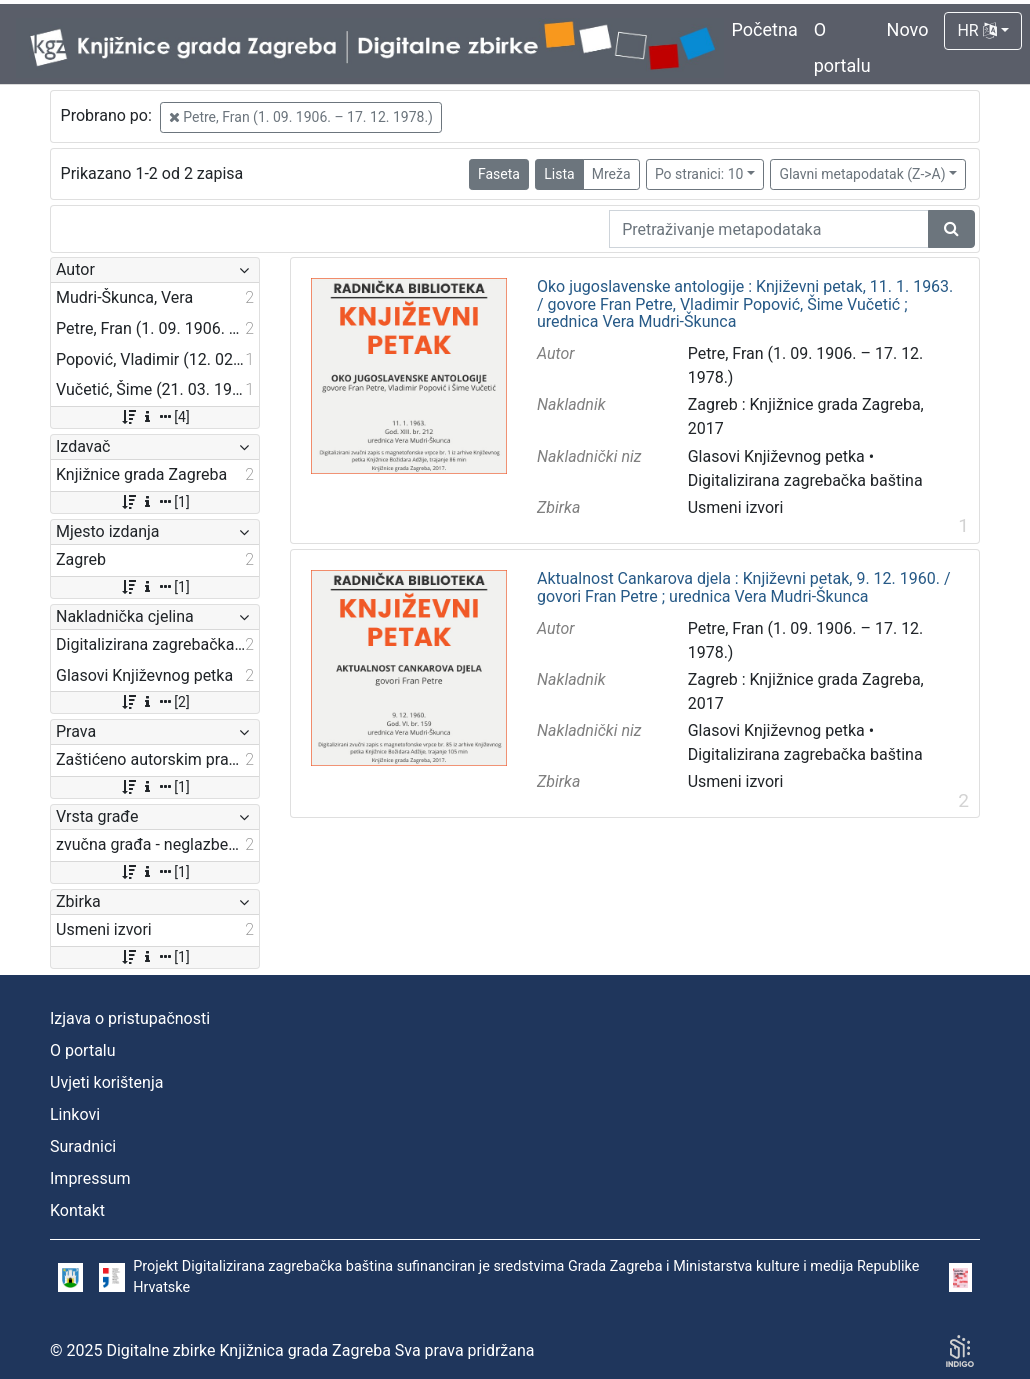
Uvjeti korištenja (106, 1082)
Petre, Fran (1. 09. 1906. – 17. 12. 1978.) (301, 117)
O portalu (83, 1050)
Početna (765, 29)
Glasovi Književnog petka (776, 456)
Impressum (90, 1178)
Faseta (499, 174)
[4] (154, 417)
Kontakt (77, 1210)
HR (976, 30)
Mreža (611, 174)
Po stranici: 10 (699, 174)
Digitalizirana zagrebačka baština (805, 480)
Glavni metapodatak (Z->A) (862, 174)
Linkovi (75, 1114)
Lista (559, 174)
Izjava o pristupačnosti (130, 1018)
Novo (908, 29)
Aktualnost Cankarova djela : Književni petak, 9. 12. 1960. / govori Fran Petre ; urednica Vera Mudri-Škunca (744, 587)
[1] (154, 502)
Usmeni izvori (736, 507)
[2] (154, 702)
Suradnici (83, 1146)
